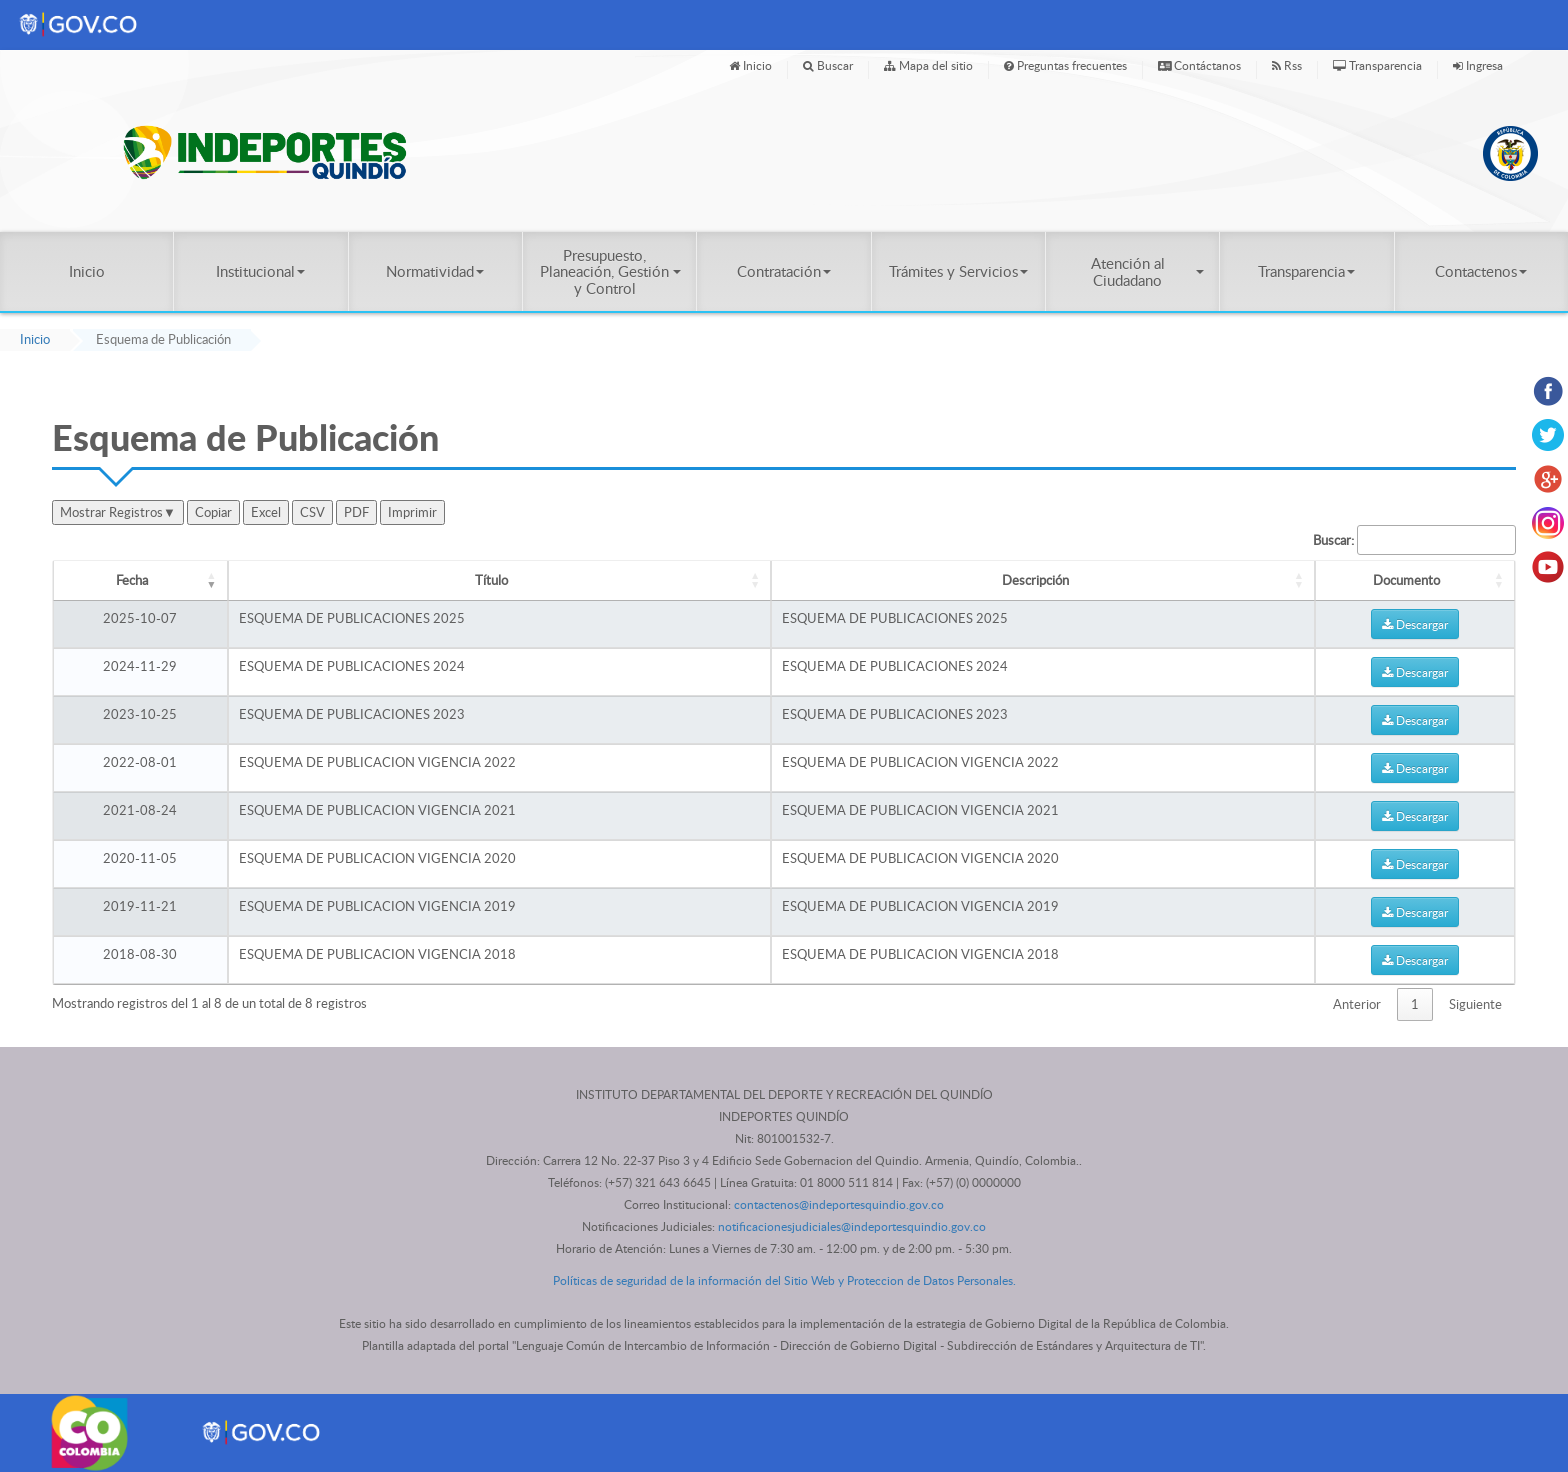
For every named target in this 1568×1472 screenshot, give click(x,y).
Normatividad (435, 271)
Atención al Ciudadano (1148, 271)
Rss (1287, 65)
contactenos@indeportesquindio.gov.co (839, 1204)
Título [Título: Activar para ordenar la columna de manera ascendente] (491, 580)
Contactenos (1481, 271)
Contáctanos (1199, 65)
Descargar (1415, 624)
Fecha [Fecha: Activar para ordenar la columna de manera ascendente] (132, 580)
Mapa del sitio (928, 65)
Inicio (750, 65)
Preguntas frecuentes (1065, 65)
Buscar (828, 65)
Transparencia (1377, 65)
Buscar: (1414, 540)
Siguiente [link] (1475, 1004)
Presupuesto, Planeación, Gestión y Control (610, 271)
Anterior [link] (1357, 1004)
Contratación (784, 271)
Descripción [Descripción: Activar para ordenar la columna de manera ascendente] (1035, 580)
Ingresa (1478, 65)
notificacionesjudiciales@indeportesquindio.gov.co (852, 1226)
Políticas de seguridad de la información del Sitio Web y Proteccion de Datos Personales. (784, 1280)
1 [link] (1415, 1004)
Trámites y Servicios (958, 271)
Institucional (260, 271)
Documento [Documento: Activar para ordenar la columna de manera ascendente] (1406, 580)
